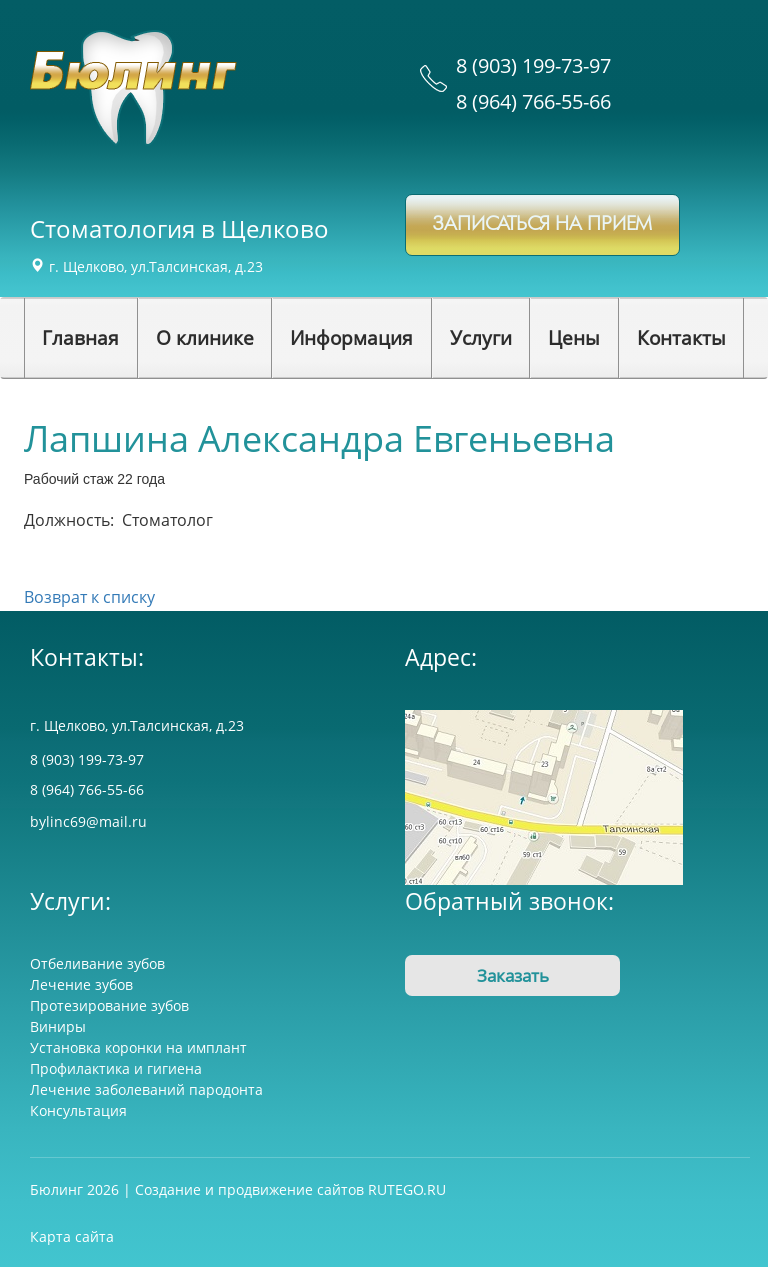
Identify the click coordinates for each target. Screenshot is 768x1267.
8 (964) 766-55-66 (533, 101)
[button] (205, 338)
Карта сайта (72, 1236)
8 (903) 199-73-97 (533, 65)
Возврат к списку (89, 597)
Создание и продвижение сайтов (249, 1189)
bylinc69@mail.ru (88, 821)
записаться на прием (542, 224)
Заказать (513, 975)
